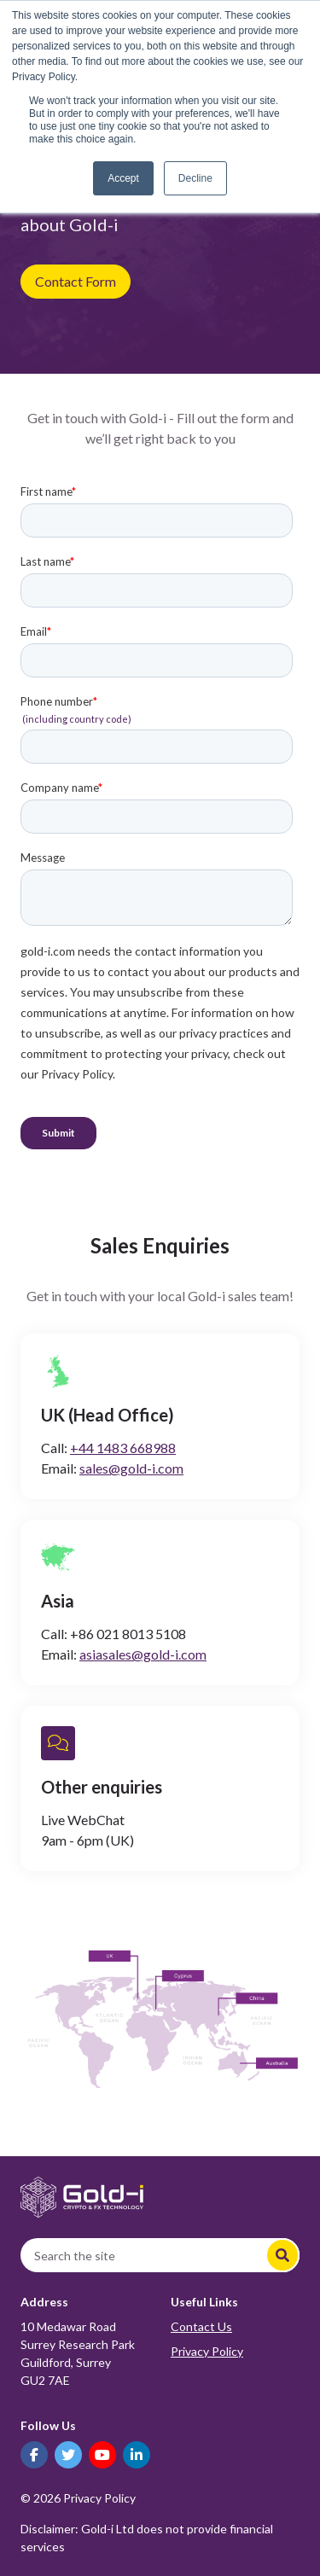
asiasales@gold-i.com (143, 1654)
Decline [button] (195, 178)
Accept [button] (123, 178)
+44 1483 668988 (123, 1447)
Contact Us (201, 2326)
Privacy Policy (207, 2351)
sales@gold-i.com (131, 1468)
